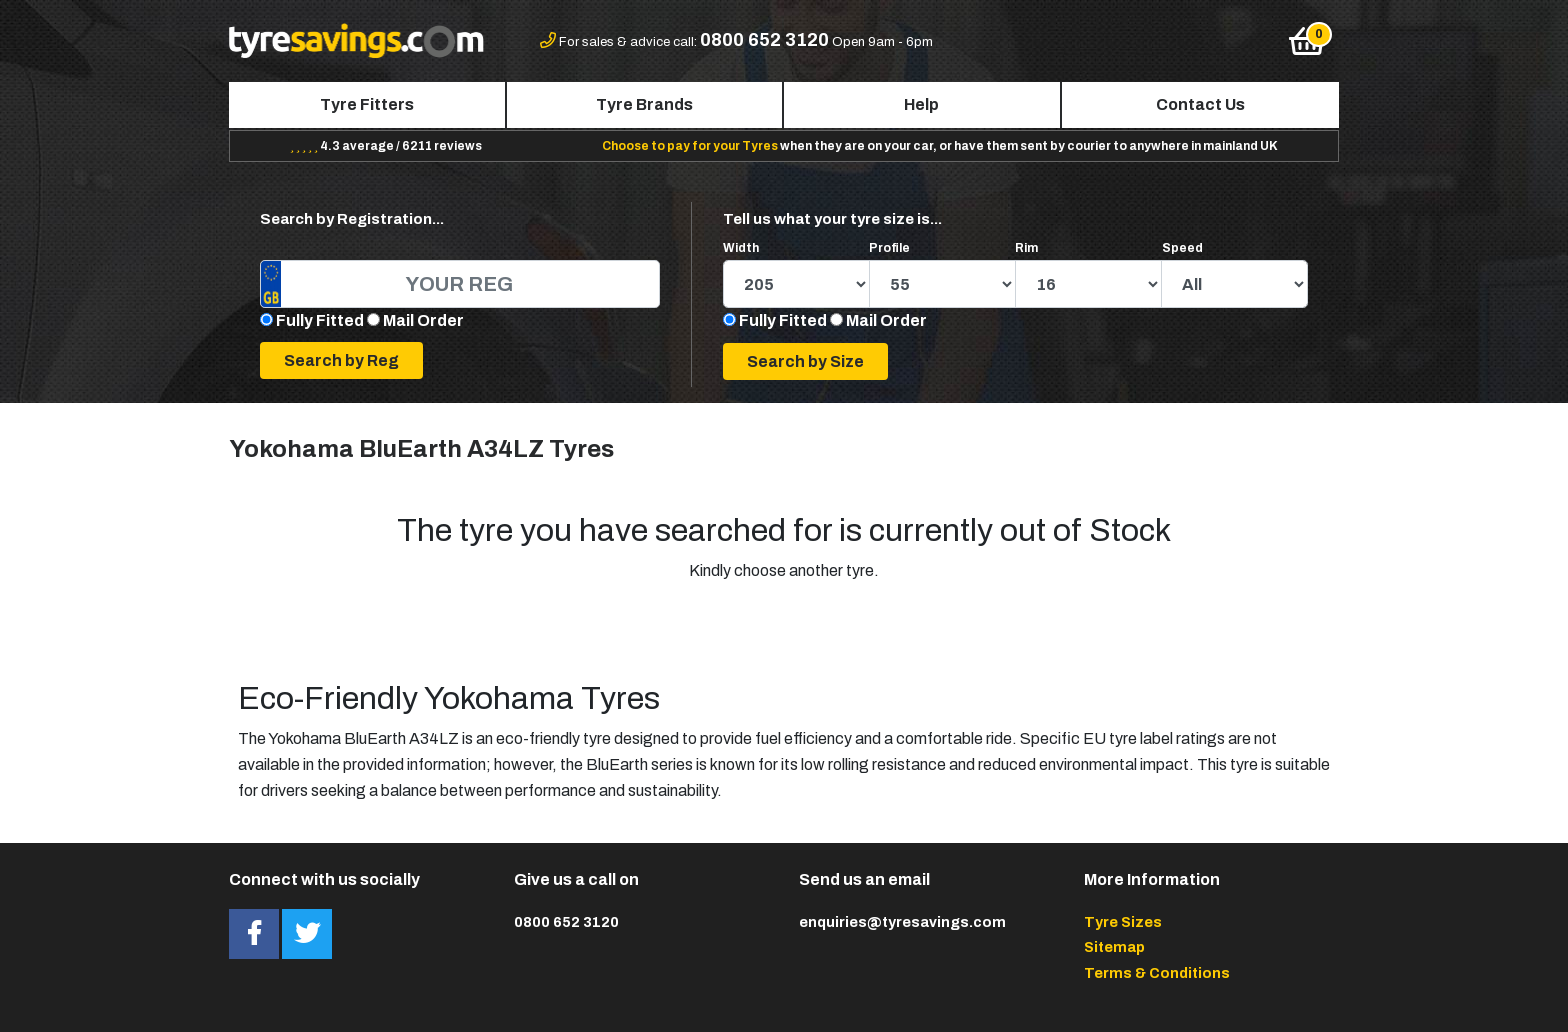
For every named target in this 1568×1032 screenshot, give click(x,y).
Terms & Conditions (1157, 973)
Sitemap (1114, 947)
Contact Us (1200, 104)
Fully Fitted (320, 320)
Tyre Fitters (367, 104)
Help (921, 104)
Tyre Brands (644, 104)
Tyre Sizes (1123, 922)
